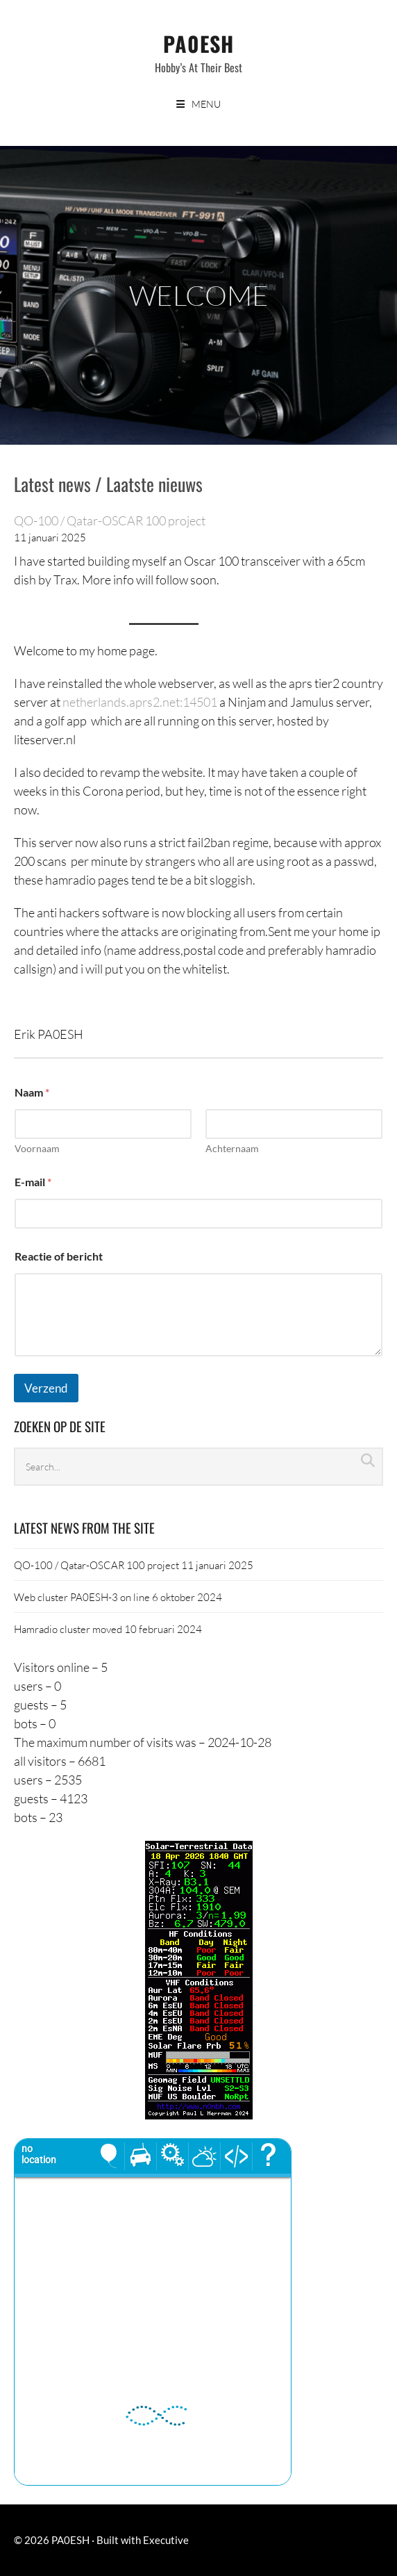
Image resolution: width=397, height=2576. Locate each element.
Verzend (46, 1388)
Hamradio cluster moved (68, 1629)
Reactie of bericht (59, 1256)
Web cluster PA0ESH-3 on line (82, 1597)
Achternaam (232, 1148)
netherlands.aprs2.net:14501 (139, 701)
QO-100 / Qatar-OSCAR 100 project (109, 520)
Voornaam (37, 1148)
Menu (206, 104)
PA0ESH (198, 43)
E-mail (33, 1181)
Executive (166, 2540)
